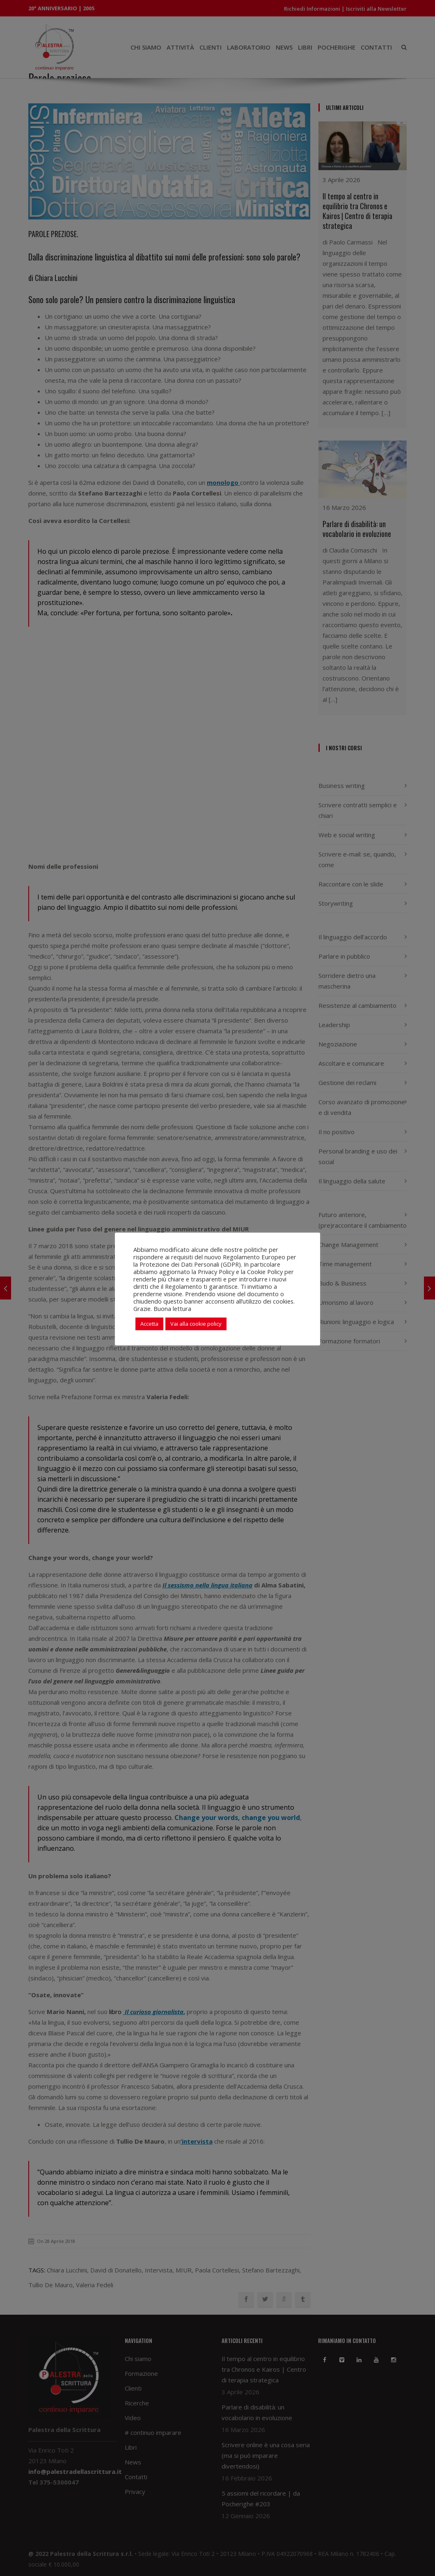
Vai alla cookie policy (196, 1323)
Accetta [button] (149, 1323)
